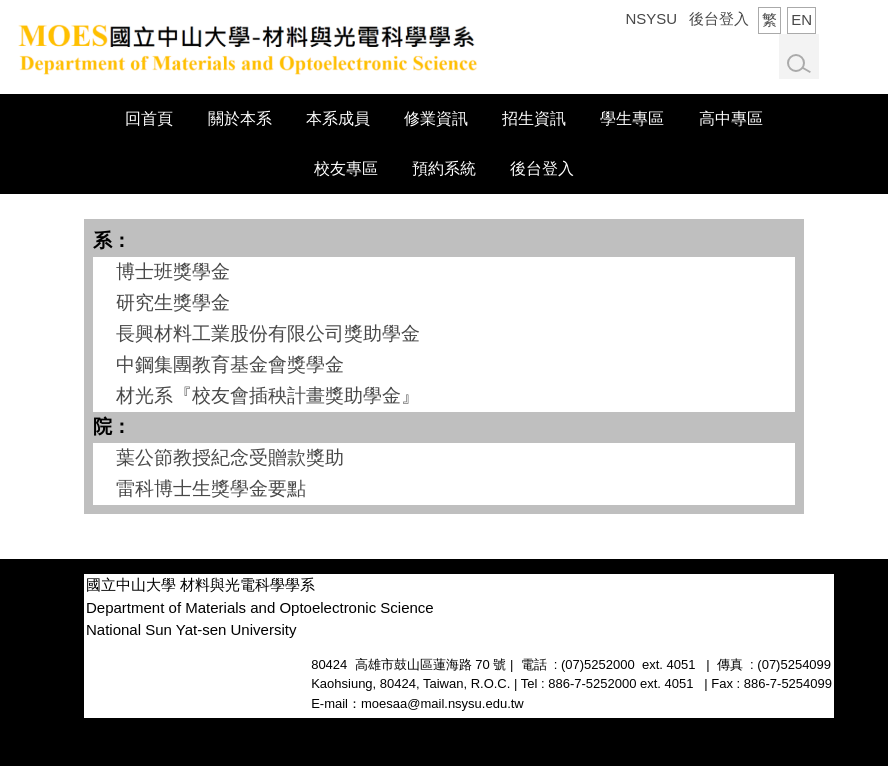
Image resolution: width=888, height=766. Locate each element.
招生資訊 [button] (534, 118)
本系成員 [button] (338, 118)
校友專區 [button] (346, 168)
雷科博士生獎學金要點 (211, 488)
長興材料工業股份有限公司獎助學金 (268, 333)
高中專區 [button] (731, 118)
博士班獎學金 (173, 271)
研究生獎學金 (173, 302)
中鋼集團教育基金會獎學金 (230, 364)
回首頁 (149, 118)
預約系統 (444, 168)
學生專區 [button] (632, 118)
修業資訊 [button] (436, 118)
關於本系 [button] (240, 118)
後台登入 (719, 18)
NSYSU (651, 18)
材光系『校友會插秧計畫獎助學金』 (268, 395)
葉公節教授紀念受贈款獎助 (230, 457)
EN (801, 19)
